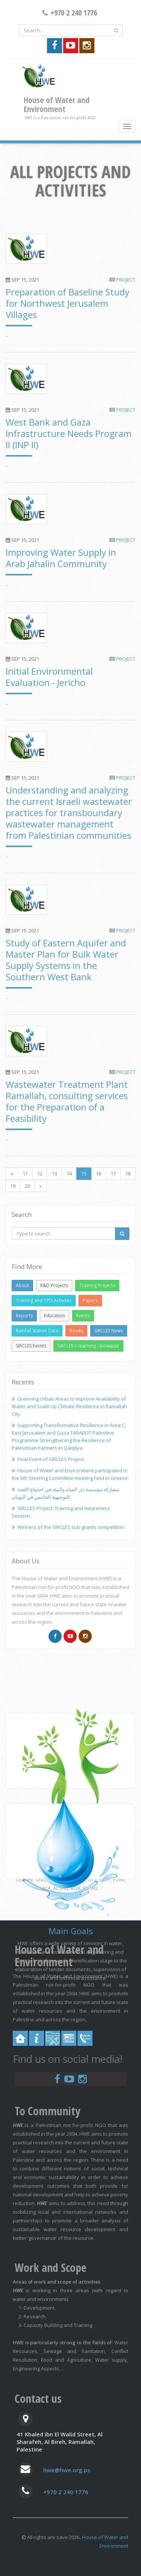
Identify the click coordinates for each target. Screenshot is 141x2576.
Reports (24, 1315)
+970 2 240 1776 (65, 2492)
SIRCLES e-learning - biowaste (88, 1346)
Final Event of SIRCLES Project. (51, 1459)
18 (127, 1173)
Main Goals (71, 1930)
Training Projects (97, 1285)
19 (12, 1186)
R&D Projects (54, 1285)
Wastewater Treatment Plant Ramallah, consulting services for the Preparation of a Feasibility (67, 1101)
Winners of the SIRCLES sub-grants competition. (71, 1527)
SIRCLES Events (31, 1346)
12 (39, 1173)
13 (54, 1173)
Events (83, 1315)
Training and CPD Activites (43, 1300)
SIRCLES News (108, 1330)
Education (54, 1315)
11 (25, 1173)
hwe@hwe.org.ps (66, 2470)
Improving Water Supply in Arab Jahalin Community (61, 558)
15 (83, 1173)
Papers (90, 1300)
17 (113, 1173)
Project (125, 279)
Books (76, 1330)
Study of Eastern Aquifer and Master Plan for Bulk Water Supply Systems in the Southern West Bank (66, 960)
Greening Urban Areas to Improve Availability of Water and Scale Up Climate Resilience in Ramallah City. (69, 1406)
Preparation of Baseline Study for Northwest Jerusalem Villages (67, 303)
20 (27, 1186)
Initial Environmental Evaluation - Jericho (49, 677)
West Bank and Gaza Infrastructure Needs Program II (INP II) (69, 433)
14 (69, 1173)
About (22, 1285)
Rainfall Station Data (37, 1330)
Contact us (38, 2398)
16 (98, 1173)
